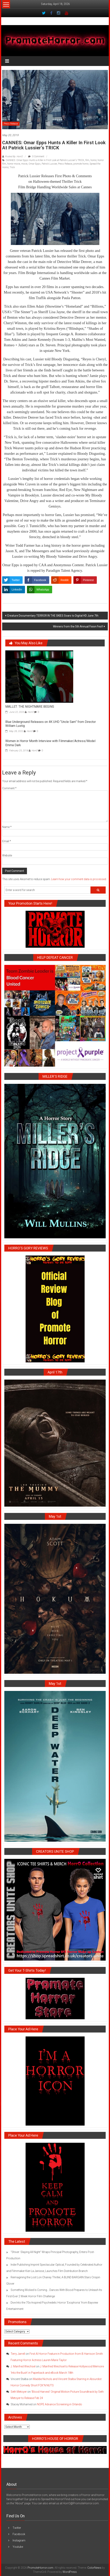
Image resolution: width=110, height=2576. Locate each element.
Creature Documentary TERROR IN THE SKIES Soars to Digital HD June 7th (52, 615)
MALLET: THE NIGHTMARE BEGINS (29, 706)
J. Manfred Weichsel (23, 2366)
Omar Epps (35, 163)
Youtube (18, 2546)
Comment (9, 788)
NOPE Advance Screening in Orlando (59, 2404)
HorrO (31, 712)
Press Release (11, 123)
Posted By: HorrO (14, 156)
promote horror (80, 163)
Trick (12, 167)
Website (7, 855)
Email (6, 841)
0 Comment (36, 156)
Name (7, 827)
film (87, 160)
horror (93, 160)
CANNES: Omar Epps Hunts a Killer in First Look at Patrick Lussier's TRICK (45, 160)
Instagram (19, 2540)
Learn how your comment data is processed (78, 879)
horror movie (13, 163)
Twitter (17, 2527)
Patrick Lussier (49, 163)
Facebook (19, 2534)
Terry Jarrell (18, 2353)
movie (24, 163)
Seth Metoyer (19, 2391)
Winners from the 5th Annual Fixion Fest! (78, 626)
